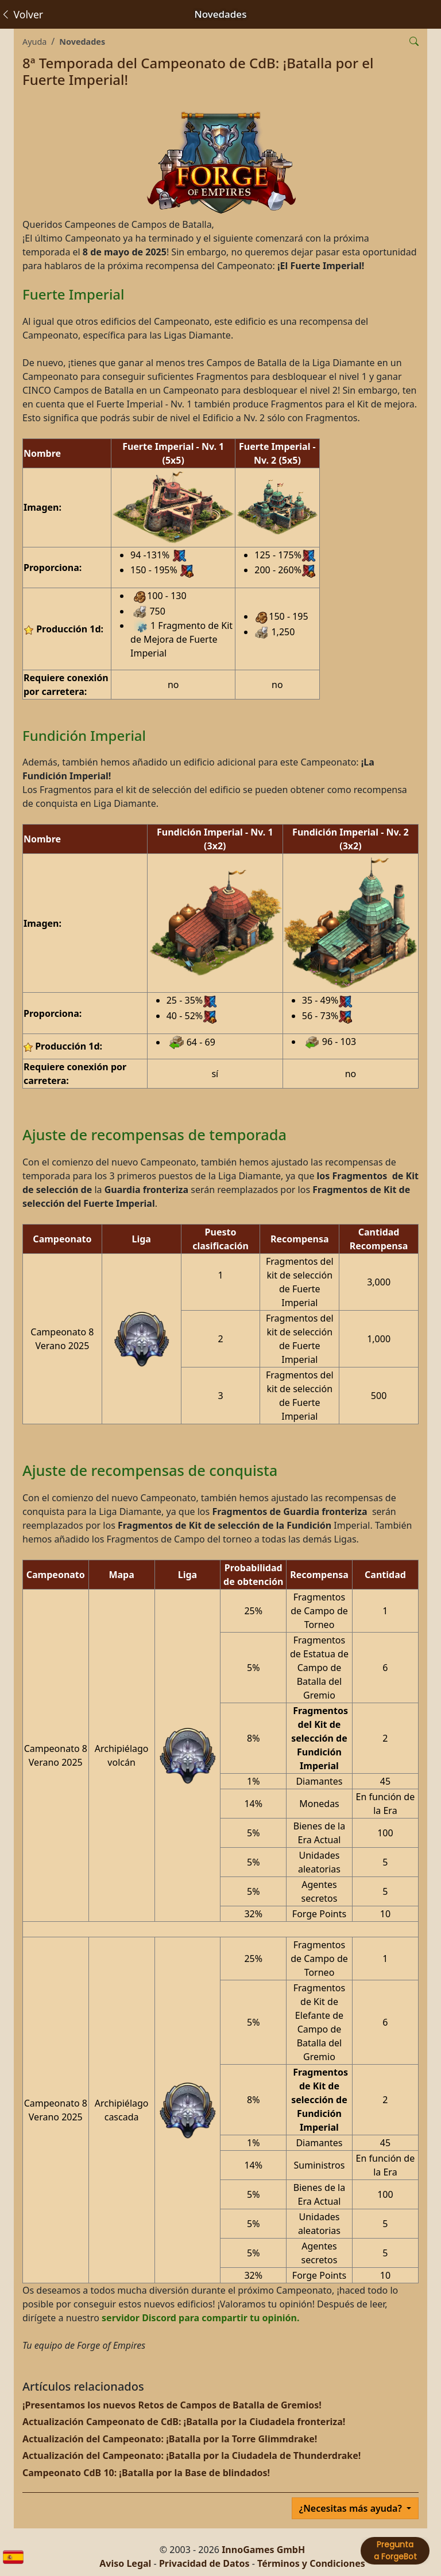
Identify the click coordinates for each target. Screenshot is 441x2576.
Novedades (82, 41)
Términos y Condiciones (311, 2563)
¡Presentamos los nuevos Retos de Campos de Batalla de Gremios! (172, 2405)
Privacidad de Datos (204, 2563)
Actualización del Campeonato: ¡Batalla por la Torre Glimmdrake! (169, 2439)
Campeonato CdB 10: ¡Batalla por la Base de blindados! (146, 2472)
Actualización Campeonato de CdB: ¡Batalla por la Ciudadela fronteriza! (183, 2421)
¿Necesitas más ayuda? (351, 2508)
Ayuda (34, 41)
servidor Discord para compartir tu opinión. (200, 2317)
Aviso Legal (125, 2563)
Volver (22, 14)
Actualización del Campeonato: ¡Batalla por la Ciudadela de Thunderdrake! (191, 2455)
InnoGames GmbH (263, 2549)
